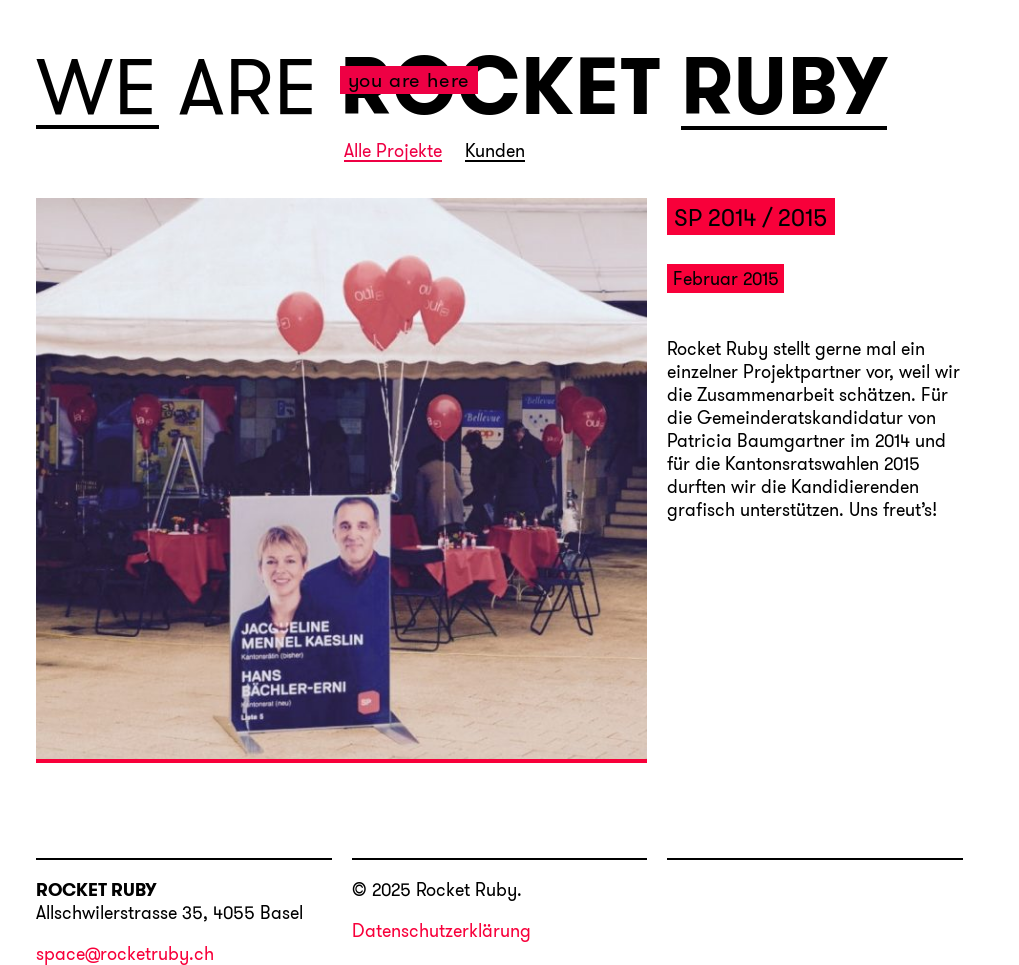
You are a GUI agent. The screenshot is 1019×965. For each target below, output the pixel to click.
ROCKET (501, 86)
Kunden (495, 152)
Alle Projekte (393, 152)
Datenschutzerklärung (441, 930)
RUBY (784, 88)
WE (97, 87)
